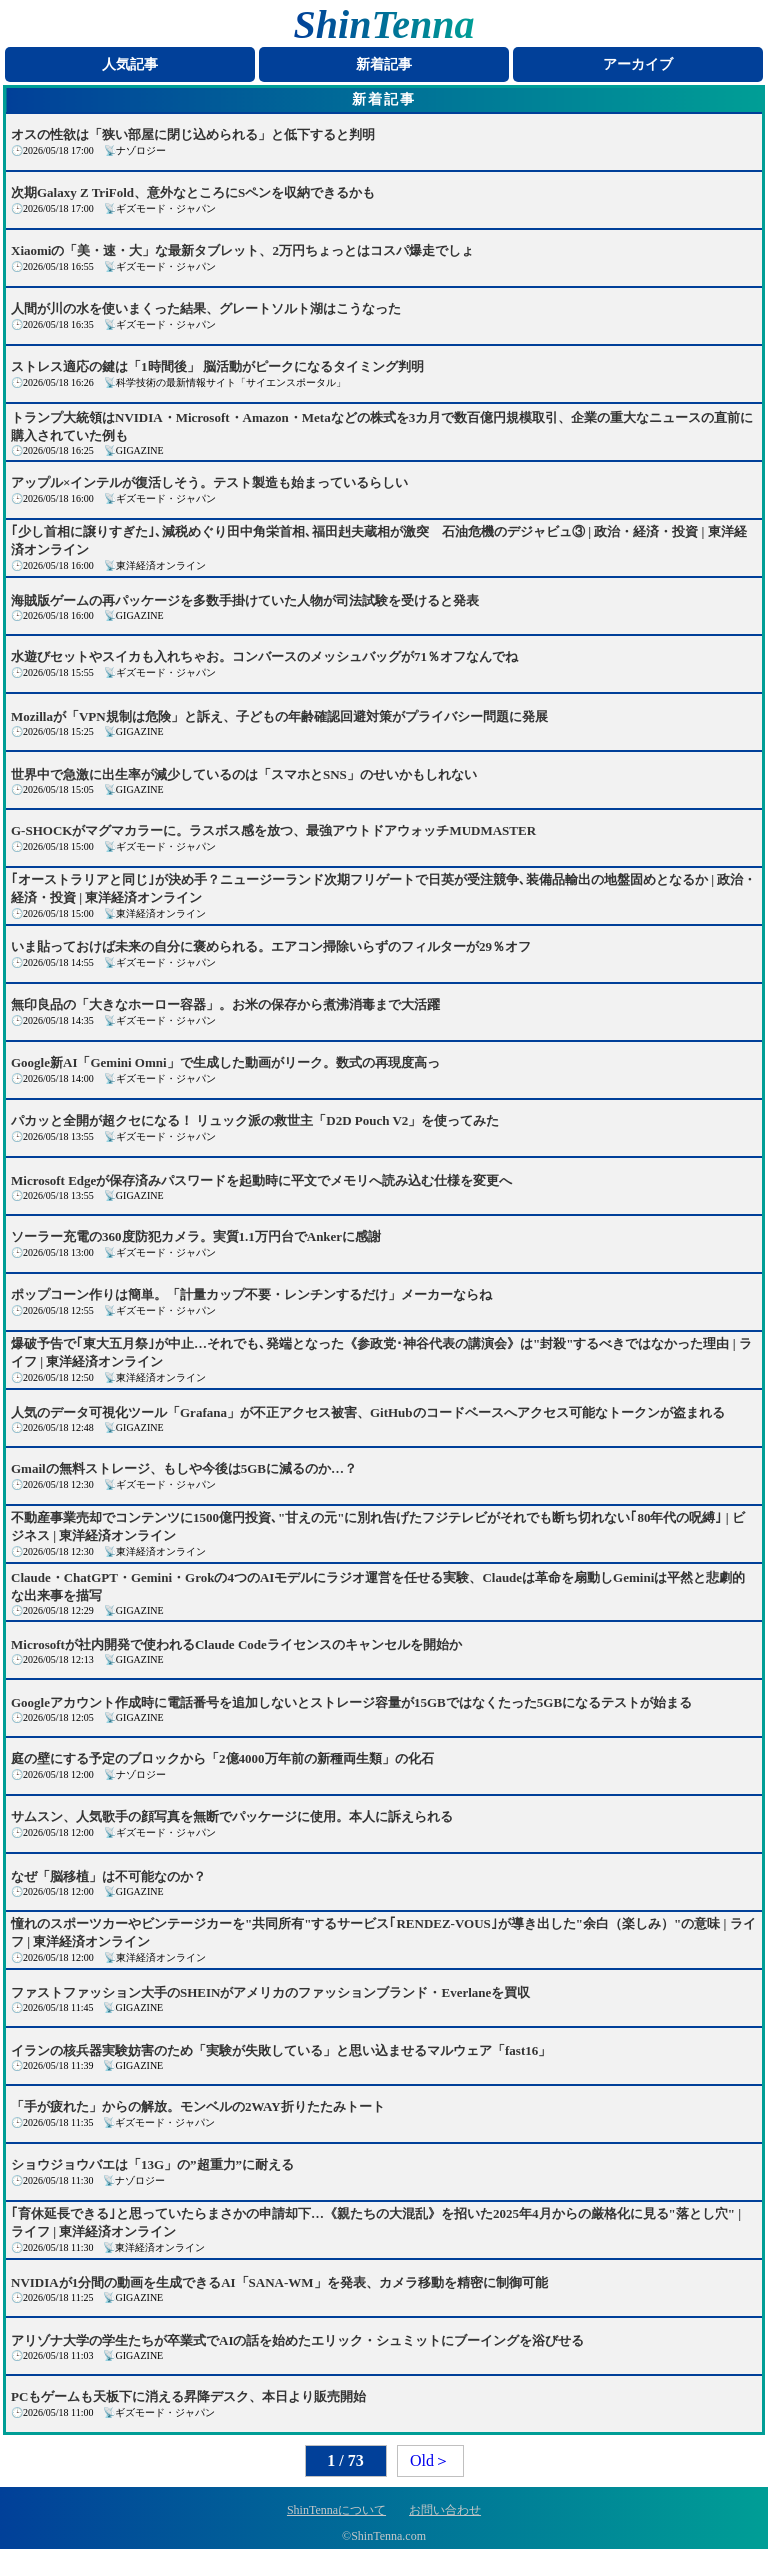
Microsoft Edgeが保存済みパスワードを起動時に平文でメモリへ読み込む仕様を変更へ (261, 1180)
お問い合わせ (445, 2510)
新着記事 (384, 64)
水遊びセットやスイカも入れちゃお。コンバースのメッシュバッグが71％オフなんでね (264, 656)
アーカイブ (638, 64)
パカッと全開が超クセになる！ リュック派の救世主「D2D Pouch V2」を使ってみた (255, 1120)
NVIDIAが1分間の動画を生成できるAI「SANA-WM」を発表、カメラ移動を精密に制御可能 (279, 2282)
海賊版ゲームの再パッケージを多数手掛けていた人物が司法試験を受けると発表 (245, 600)
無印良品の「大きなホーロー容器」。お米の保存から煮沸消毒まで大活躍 (225, 1004)
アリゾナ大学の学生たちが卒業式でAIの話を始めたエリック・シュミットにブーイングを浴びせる (297, 2340)
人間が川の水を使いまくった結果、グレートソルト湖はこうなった (206, 308)
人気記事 (130, 64)
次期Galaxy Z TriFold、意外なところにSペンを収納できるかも (193, 192)
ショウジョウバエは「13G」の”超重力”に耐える (152, 2164)
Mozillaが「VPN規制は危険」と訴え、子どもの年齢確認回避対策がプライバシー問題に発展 (279, 716)
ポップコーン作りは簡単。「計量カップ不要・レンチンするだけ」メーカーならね (251, 1294)
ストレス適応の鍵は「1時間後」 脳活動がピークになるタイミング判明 (217, 366)
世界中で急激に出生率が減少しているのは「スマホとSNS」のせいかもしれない (244, 774)
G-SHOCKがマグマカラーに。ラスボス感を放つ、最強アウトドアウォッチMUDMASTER (273, 830)
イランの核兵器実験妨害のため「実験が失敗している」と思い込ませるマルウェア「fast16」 (281, 2050)
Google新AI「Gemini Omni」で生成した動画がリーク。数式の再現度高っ (225, 1062)
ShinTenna (384, 24)
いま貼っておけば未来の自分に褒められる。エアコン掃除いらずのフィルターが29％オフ (271, 946)
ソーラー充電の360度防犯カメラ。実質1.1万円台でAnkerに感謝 (196, 1236)
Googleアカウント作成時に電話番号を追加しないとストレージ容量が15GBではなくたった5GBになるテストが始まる (351, 1702)
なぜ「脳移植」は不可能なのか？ (108, 1876)
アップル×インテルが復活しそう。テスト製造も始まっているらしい (209, 482)
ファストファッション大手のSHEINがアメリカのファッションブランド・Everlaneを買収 (270, 1992)
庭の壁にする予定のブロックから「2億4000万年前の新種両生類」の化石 (222, 1758)
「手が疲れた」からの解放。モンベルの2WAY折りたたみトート (198, 2106)
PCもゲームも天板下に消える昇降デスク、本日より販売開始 (188, 2396)
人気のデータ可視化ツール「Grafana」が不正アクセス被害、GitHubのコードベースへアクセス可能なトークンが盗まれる (368, 1412)
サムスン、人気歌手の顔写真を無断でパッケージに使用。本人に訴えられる (232, 1816)
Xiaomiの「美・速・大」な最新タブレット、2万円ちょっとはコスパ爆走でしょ (242, 250)
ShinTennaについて (336, 2510)
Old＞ (430, 2460)
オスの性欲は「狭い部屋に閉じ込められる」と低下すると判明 (193, 134)
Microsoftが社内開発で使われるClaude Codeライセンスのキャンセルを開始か (236, 1644)
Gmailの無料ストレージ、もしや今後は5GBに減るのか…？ (184, 1468)
